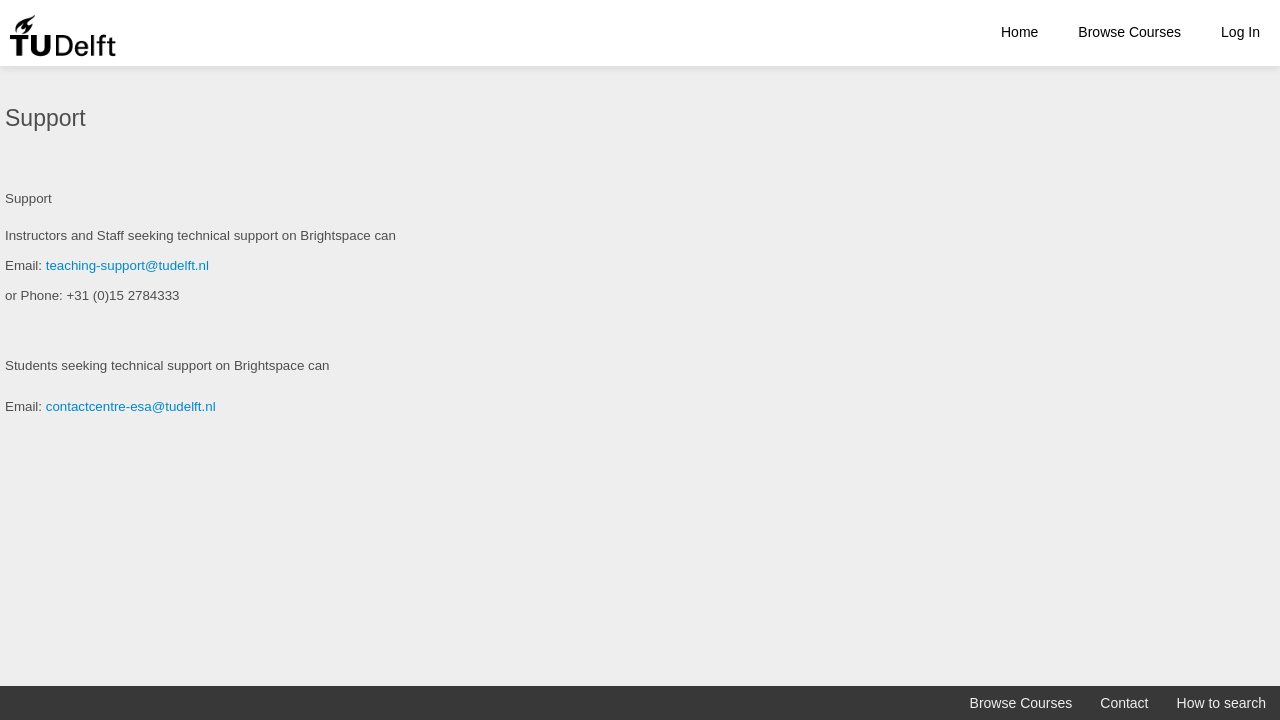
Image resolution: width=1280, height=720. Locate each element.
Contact (1124, 703)
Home (1019, 32)
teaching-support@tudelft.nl (127, 265)
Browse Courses (1129, 32)
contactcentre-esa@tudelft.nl (131, 406)
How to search (1221, 703)
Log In (1240, 32)
